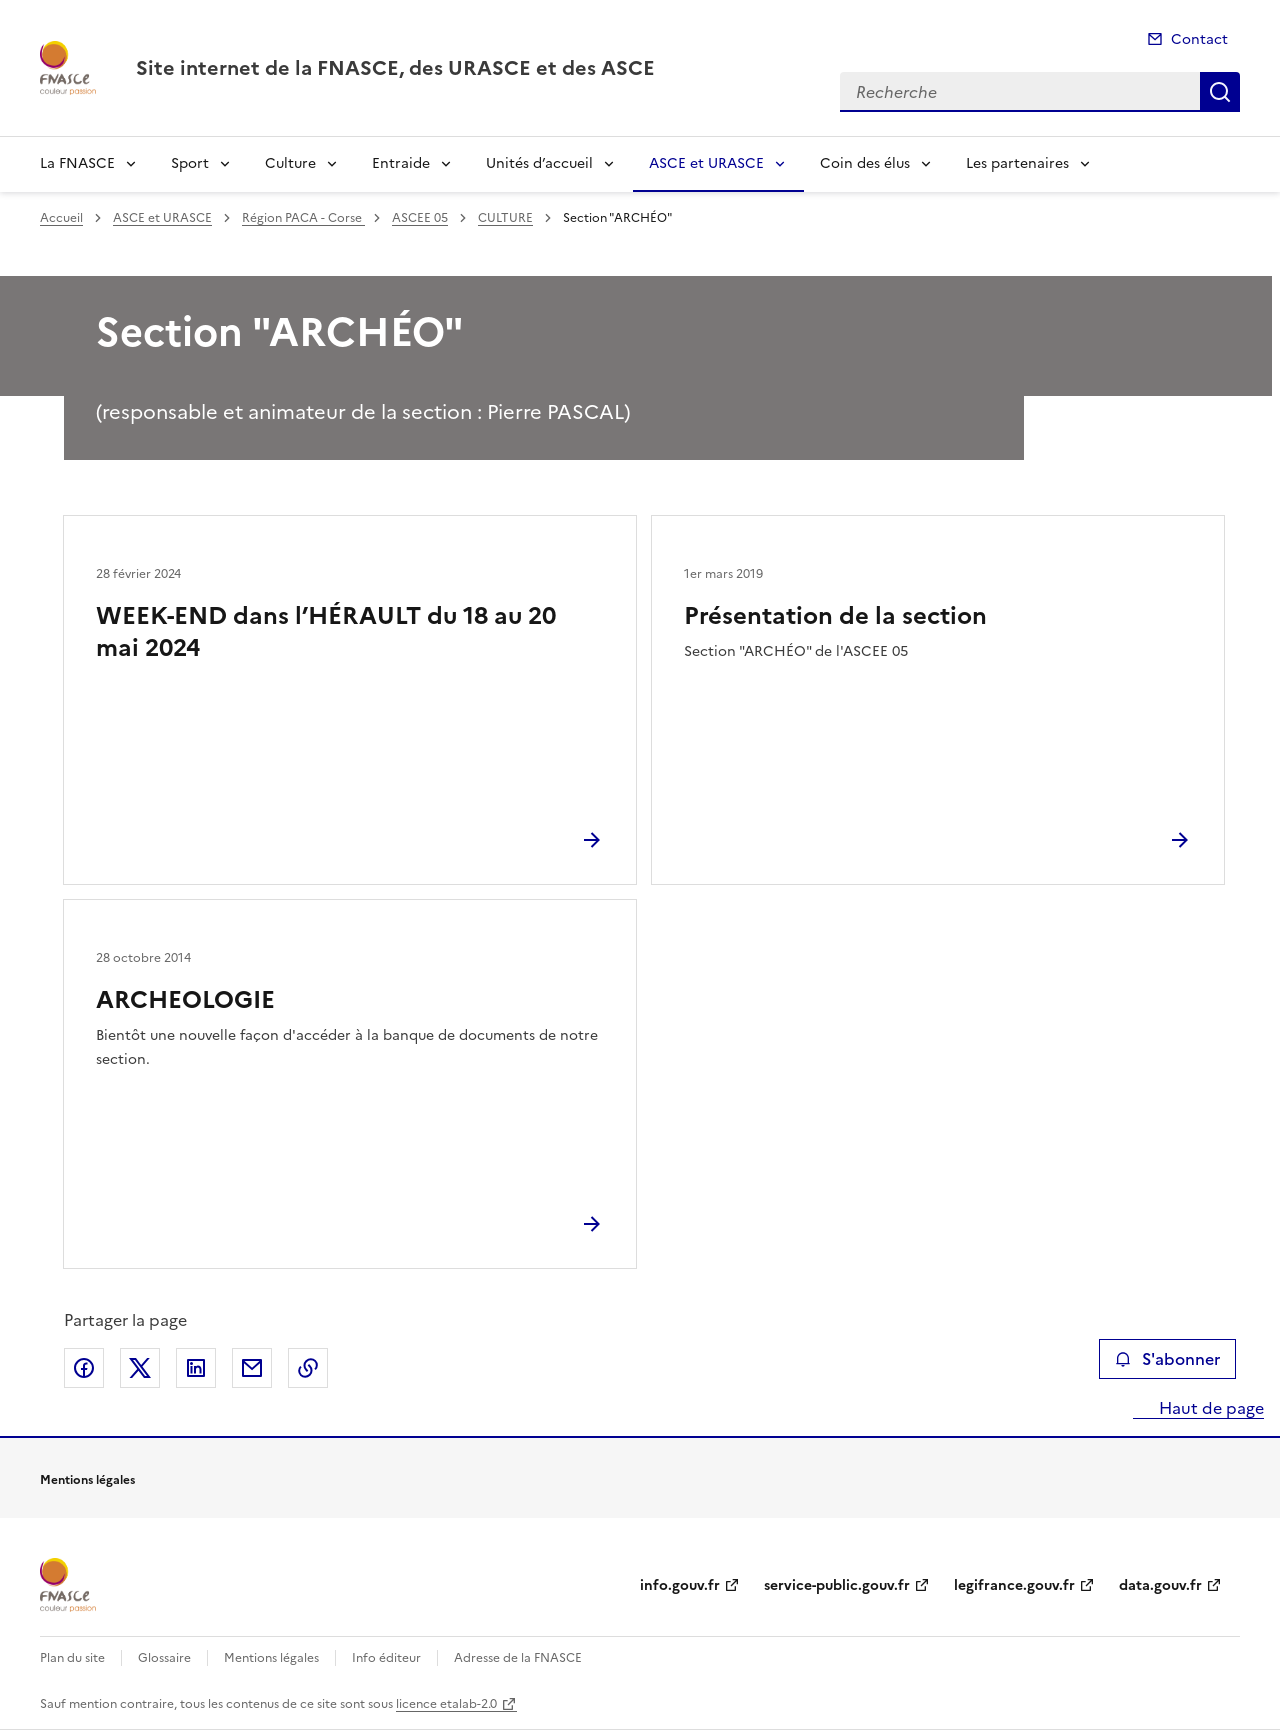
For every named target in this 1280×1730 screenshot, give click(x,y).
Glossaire (164, 1658)
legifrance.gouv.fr (1014, 1585)
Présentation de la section (835, 616)
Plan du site (72, 1658)
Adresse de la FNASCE (518, 1658)
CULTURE (505, 218)
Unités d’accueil (539, 163)
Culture (290, 163)
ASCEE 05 (420, 218)
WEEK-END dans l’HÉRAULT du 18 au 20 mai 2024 (326, 632)
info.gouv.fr (680, 1585)
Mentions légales (271, 1658)
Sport (190, 163)
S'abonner (1167, 1359)
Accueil (61, 218)
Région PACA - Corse (303, 218)
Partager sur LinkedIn (196, 1368)
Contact (1199, 39)
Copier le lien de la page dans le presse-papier (308, 1368)
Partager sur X (140, 1368)
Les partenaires (1017, 163)
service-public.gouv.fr (837, 1585)
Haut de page (1209, 1408)
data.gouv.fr (1160, 1585)
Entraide (401, 163)
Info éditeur (386, 1658)
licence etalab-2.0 (446, 1704)
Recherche (1220, 92)
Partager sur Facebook (84, 1368)
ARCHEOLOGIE (185, 1000)
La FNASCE (77, 163)
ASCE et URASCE (706, 163)
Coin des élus (865, 163)
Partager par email (252, 1368)
